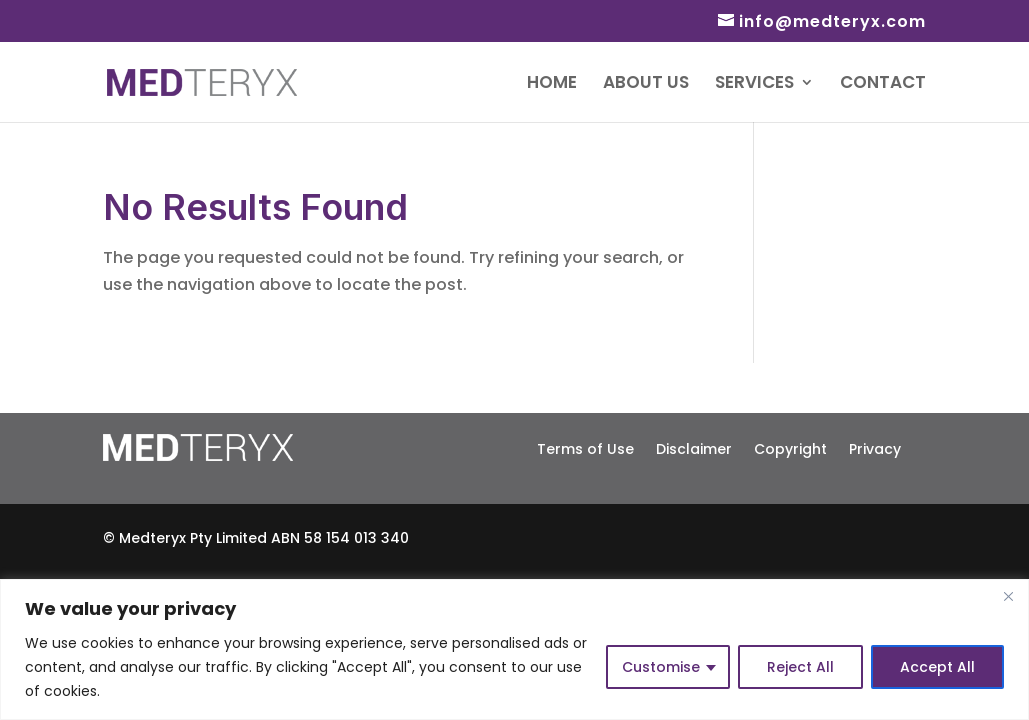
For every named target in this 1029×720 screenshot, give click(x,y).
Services (754, 84)
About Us (646, 84)
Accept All (937, 667)
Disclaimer (694, 447)
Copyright (790, 447)
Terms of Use (585, 447)
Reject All (800, 667)
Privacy (875, 447)
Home (552, 84)
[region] (514, 649)
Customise (661, 667)
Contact (883, 84)
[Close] (1008, 596)
